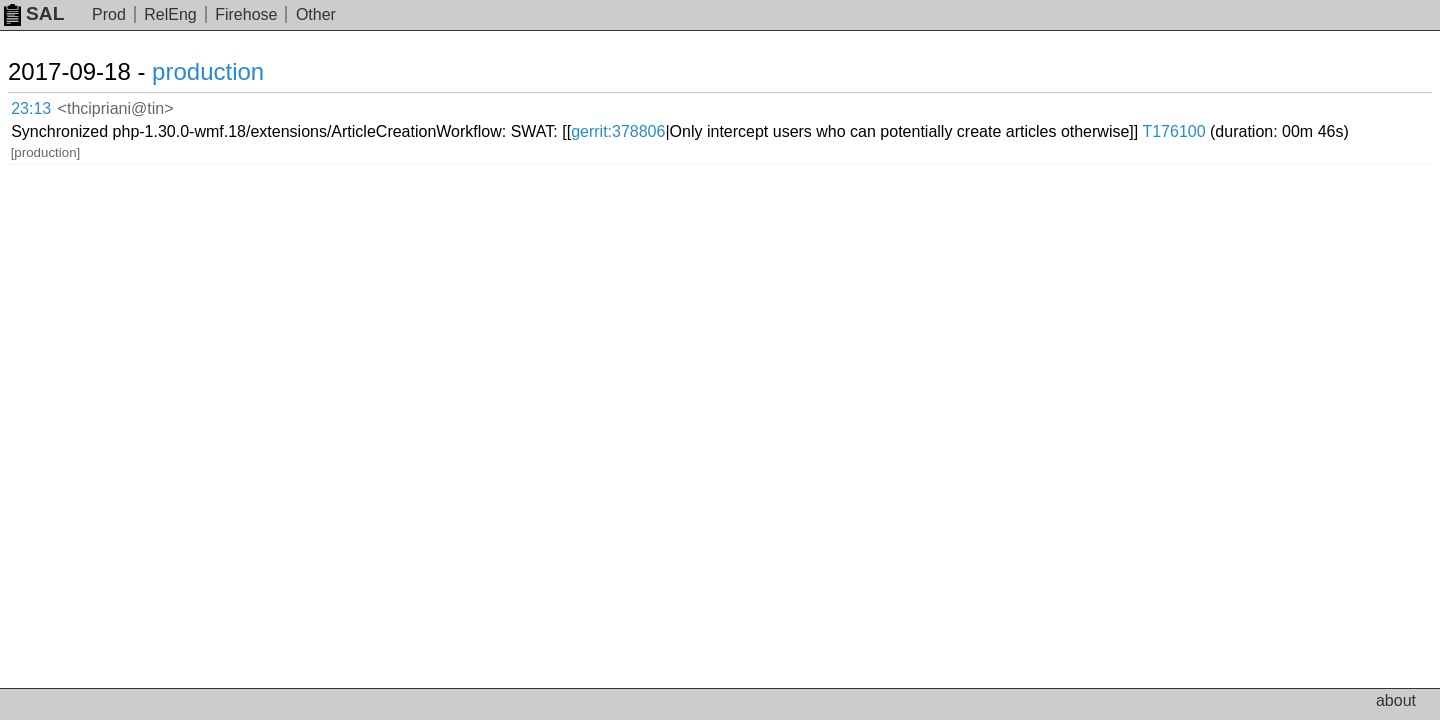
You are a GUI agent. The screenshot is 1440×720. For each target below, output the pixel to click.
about (1396, 700)
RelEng (170, 14)
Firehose (246, 14)
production (232, 71)
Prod (109, 14)
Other (316, 14)
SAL (34, 13)
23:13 (51, 105)
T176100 (210, 120)
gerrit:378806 (786, 104)
